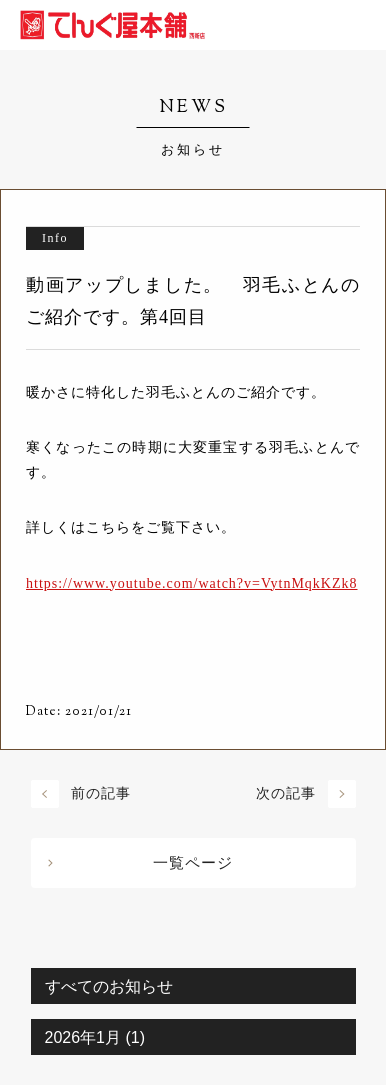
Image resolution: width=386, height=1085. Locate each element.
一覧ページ (193, 863)
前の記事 (101, 793)
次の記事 (286, 793)
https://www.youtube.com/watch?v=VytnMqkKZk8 (192, 583)
